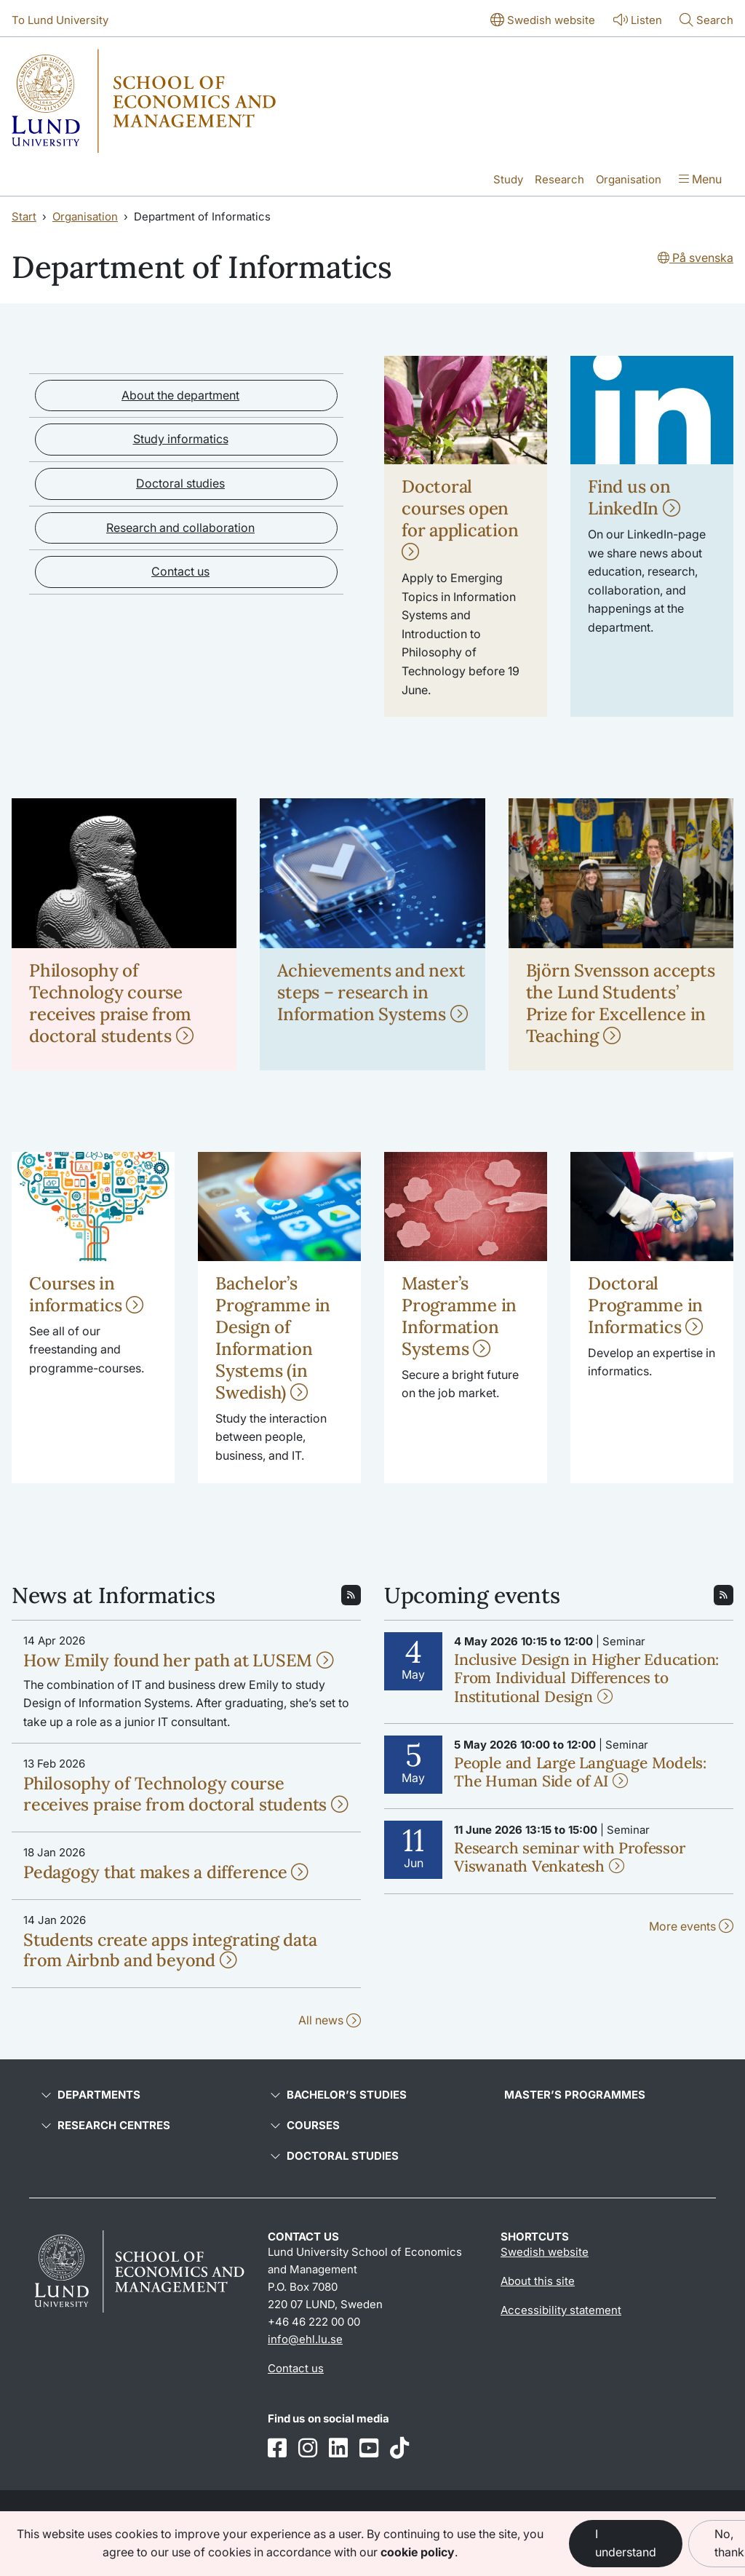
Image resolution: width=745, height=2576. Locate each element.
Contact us (180, 571)
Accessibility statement (561, 2310)
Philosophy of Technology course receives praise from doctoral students (111, 1003)
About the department (180, 395)
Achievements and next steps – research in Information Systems (372, 992)
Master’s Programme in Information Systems (459, 1316)
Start (24, 216)
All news (329, 2020)
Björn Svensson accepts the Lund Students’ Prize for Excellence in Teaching (620, 1003)
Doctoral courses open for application (460, 517)
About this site (538, 2281)
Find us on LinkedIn (634, 497)
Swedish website (545, 2252)
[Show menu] (700, 180)
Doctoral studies (180, 483)
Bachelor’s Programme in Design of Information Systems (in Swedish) (272, 1338)
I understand (625, 2543)
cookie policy (418, 2552)
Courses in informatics (86, 1294)
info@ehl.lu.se (305, 2339)
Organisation (628, 179)
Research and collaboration (180, 527)
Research (559, 179)
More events (691, 1926)
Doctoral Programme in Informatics (645, 1305)
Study (508, 179)
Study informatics (180, 439)
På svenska (695, 257)
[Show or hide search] (706, 21)
